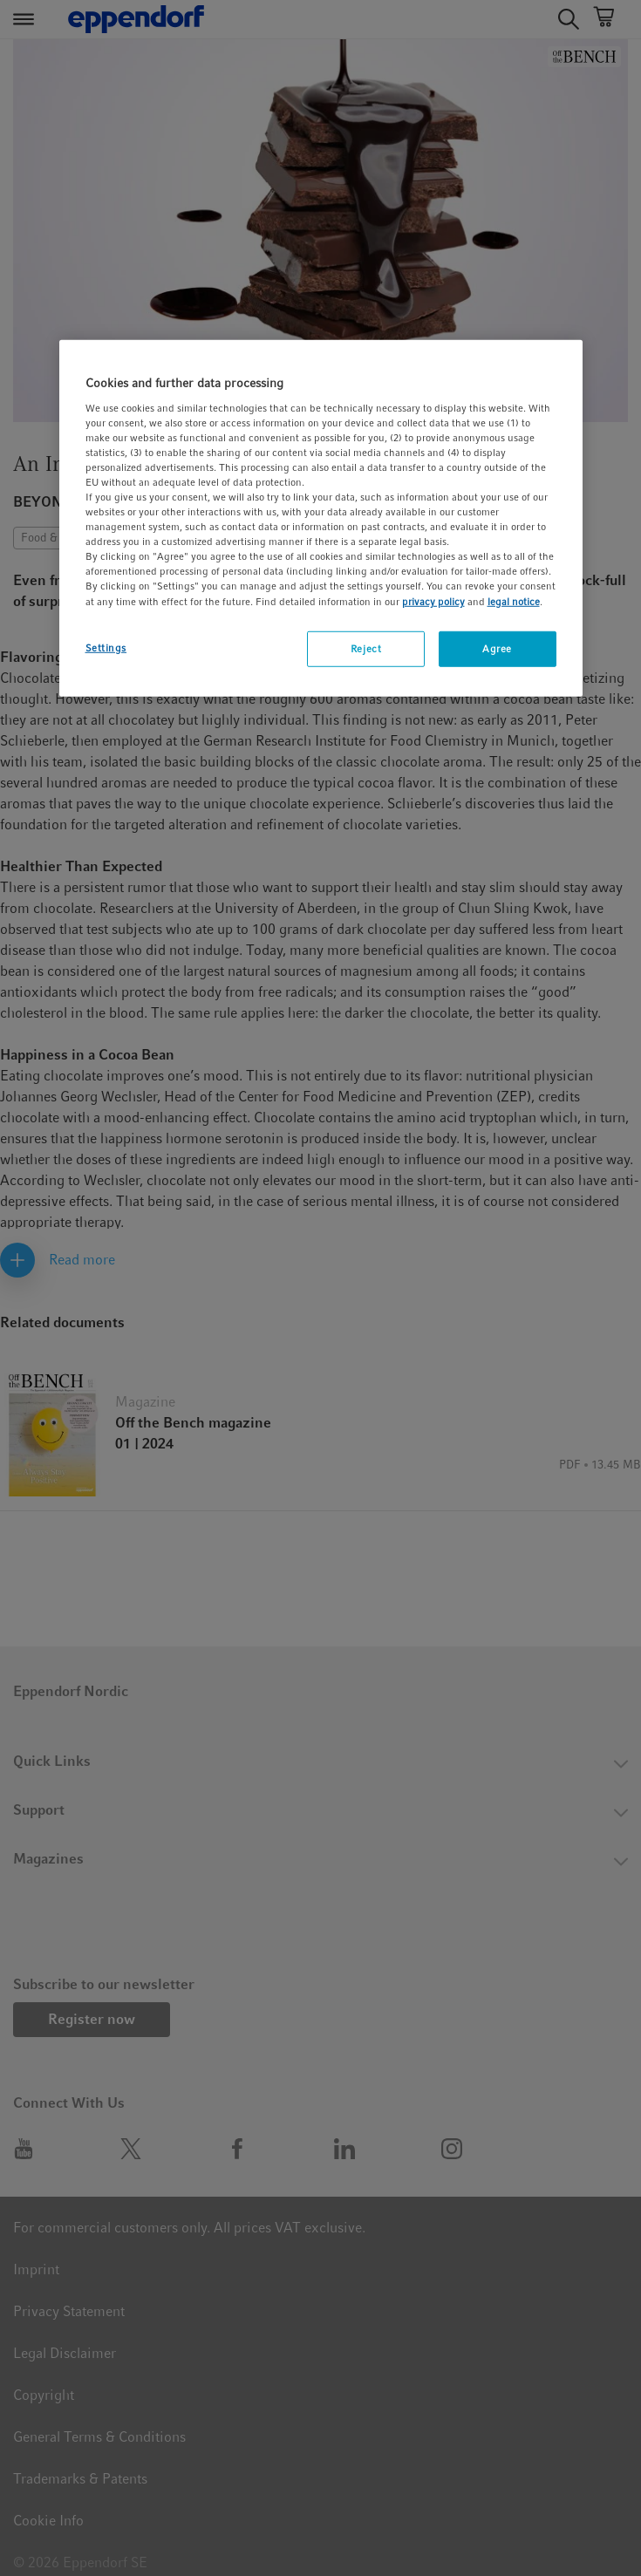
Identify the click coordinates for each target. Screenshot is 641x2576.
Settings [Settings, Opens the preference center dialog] (106, 647)
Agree (497, 648)
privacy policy (433, 601)
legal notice (514, 601)
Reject (366, 648)
